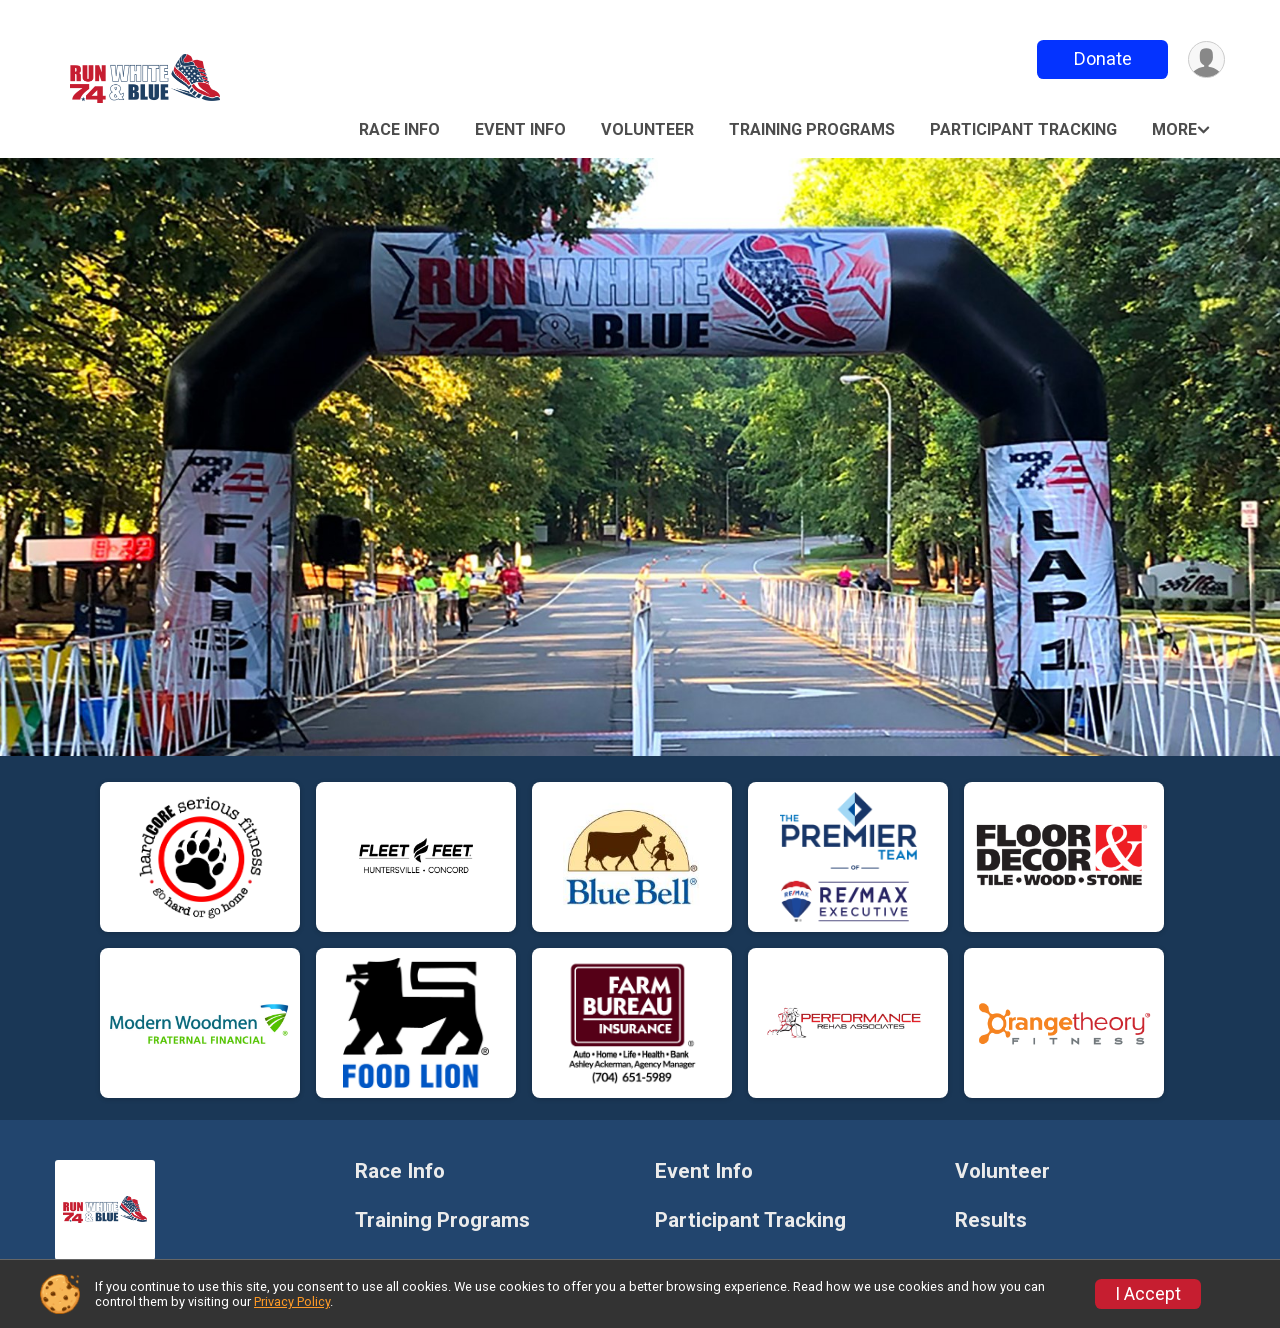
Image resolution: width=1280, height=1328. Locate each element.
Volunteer (647, 129)
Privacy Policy (292, 1301)
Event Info (520, 129)
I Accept (1148, 1294)
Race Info (399, 129)
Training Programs (812, 129)
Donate (1103, 58)
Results (991, 1220)
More (1174, 129)
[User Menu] (1206, 59)
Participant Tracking (1023, 129)
